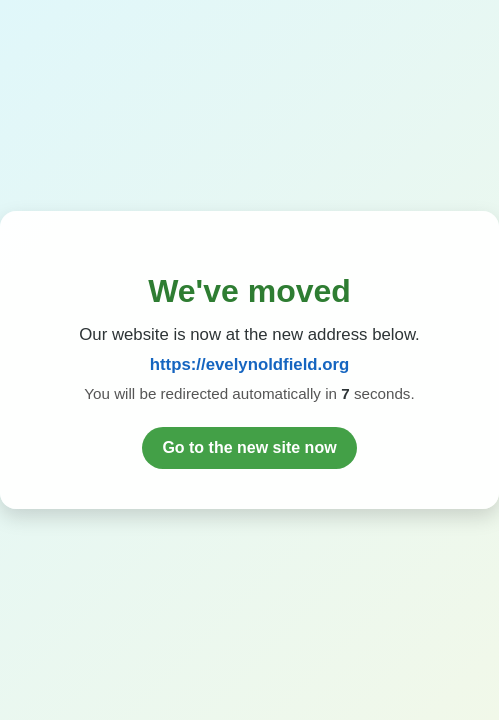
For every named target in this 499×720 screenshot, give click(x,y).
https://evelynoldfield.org (250, 364)
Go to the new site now (249, 447)
